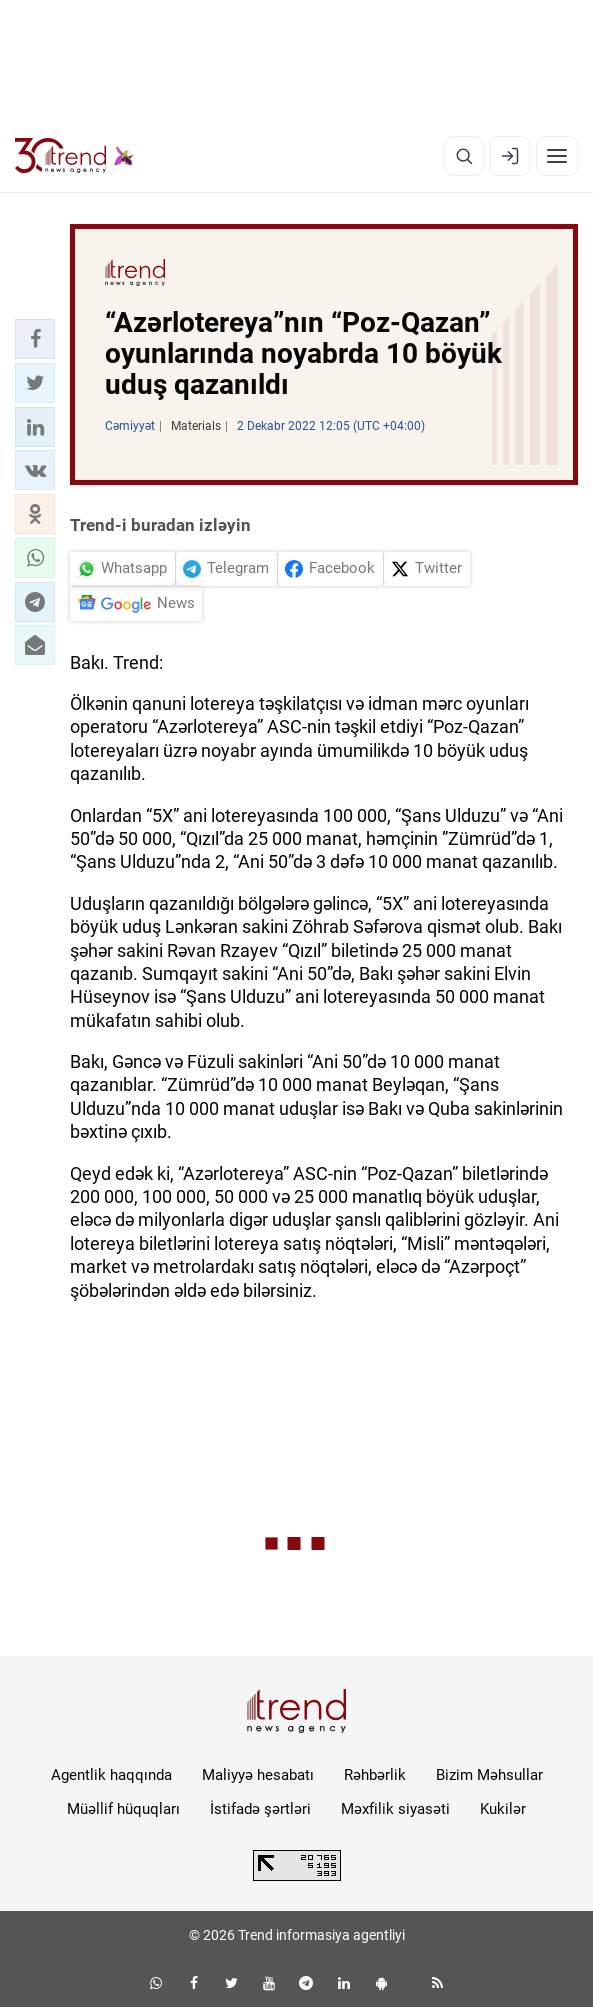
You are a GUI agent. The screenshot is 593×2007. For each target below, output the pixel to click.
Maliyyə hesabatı (258, 1775)
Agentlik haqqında (111, 1775)
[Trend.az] (74, 156)
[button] (35, 339)
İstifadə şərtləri (260, 1809)
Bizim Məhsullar (489, 1775)
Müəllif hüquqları (123, 1809)
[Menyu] (557, 156)
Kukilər (503, 1809)
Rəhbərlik (375, 1775)
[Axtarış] (464, 156)
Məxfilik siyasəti (395, 1809)
